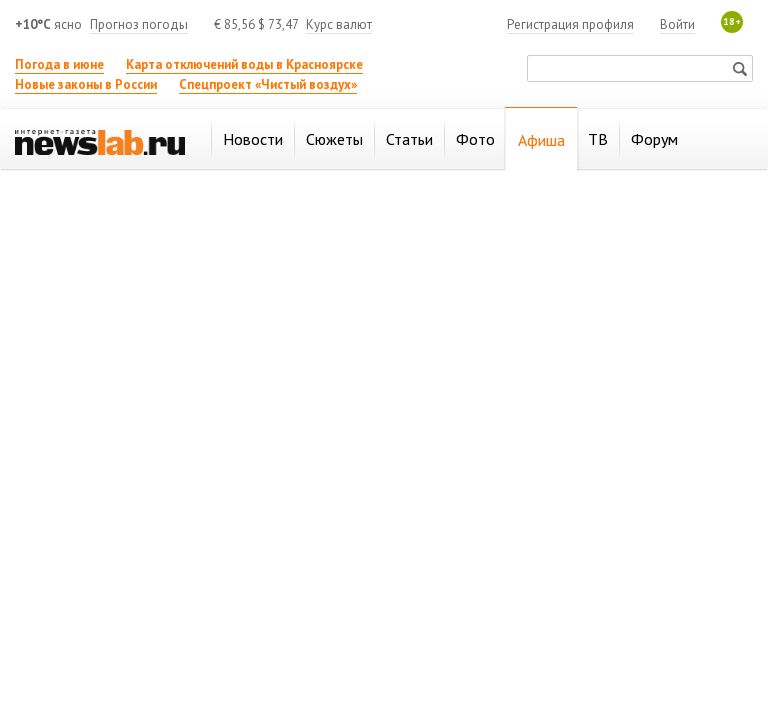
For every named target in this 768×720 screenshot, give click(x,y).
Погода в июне (59, 64)
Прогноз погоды (139, 24)
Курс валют (339, 24)
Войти (677, 24)
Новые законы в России (86, 84)
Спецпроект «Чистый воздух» (268, 84)
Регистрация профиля (570, 24)
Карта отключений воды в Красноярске (244, 64)
